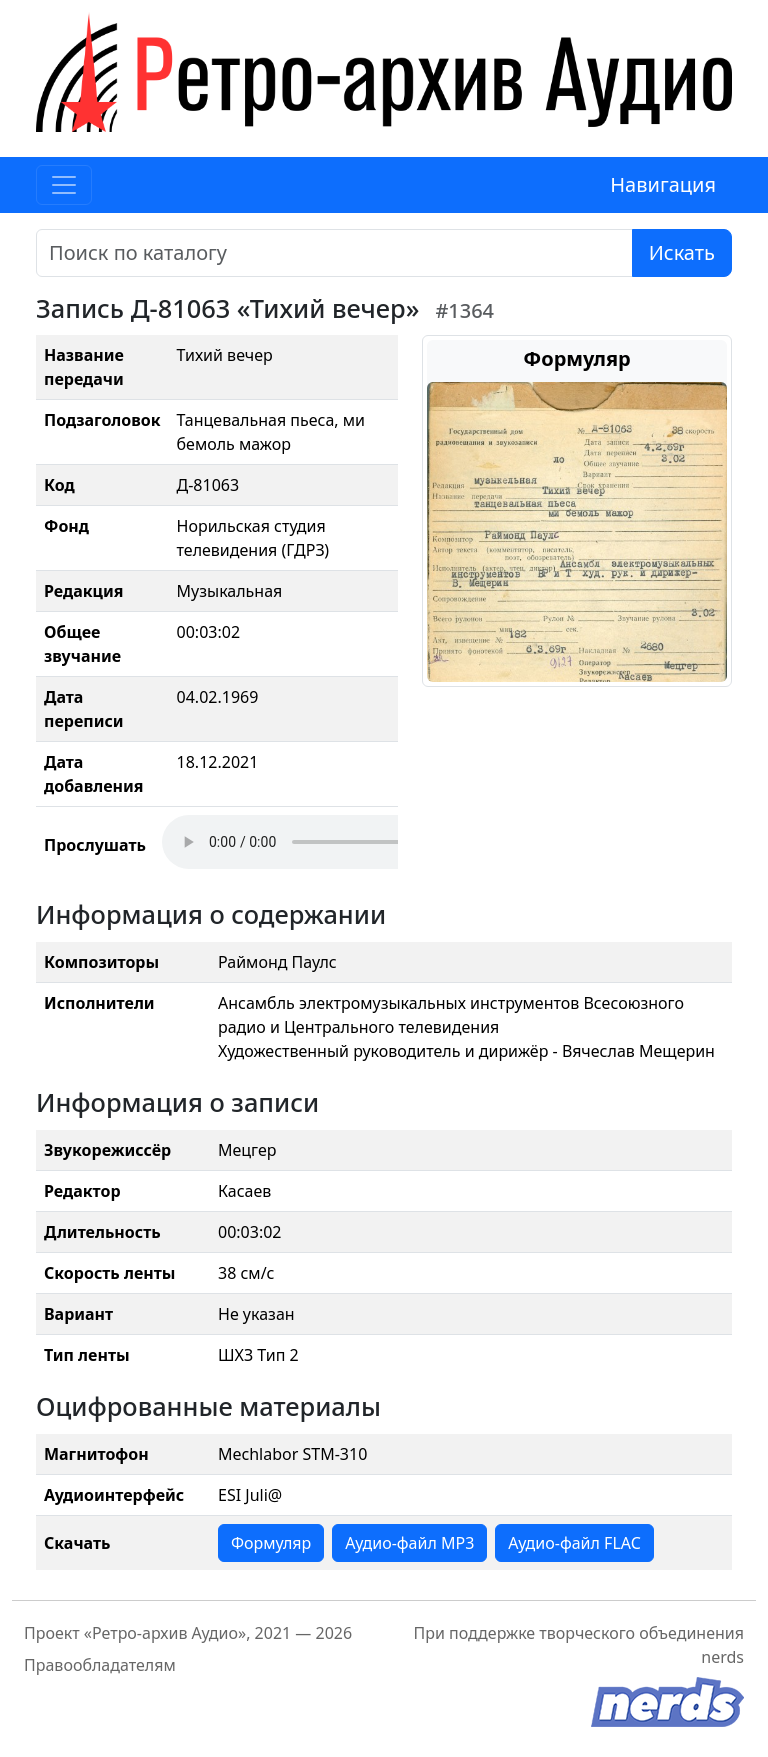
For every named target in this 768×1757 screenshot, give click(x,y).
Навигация (663, 184)
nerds (722, 1657)
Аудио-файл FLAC (574, 1543)
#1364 (464, 310)
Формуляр (271, 1543)
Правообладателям (100, 1665)
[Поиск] (334, 253)
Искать (682, 252)
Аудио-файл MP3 (409, 1543)
